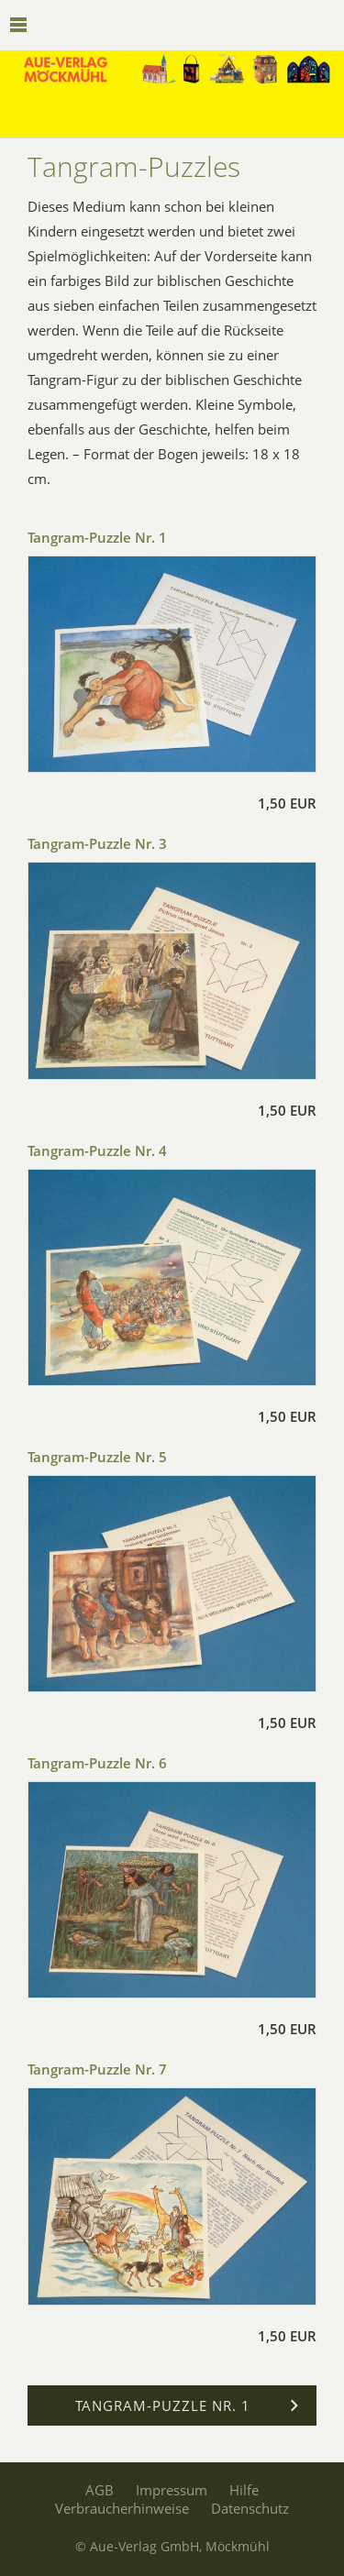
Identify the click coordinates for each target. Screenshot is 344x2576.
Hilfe (244, 2490)
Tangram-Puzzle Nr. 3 (97, 843)
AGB (99, 2490)
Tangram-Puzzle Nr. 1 (97, 537)
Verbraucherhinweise (122, 2508)
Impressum (171, 2490)
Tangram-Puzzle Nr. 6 (97, 1763)
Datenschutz (250, 2508)
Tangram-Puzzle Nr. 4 (97, 1150)
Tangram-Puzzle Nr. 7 (97, 2069)
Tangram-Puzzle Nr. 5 (97, 1457)
